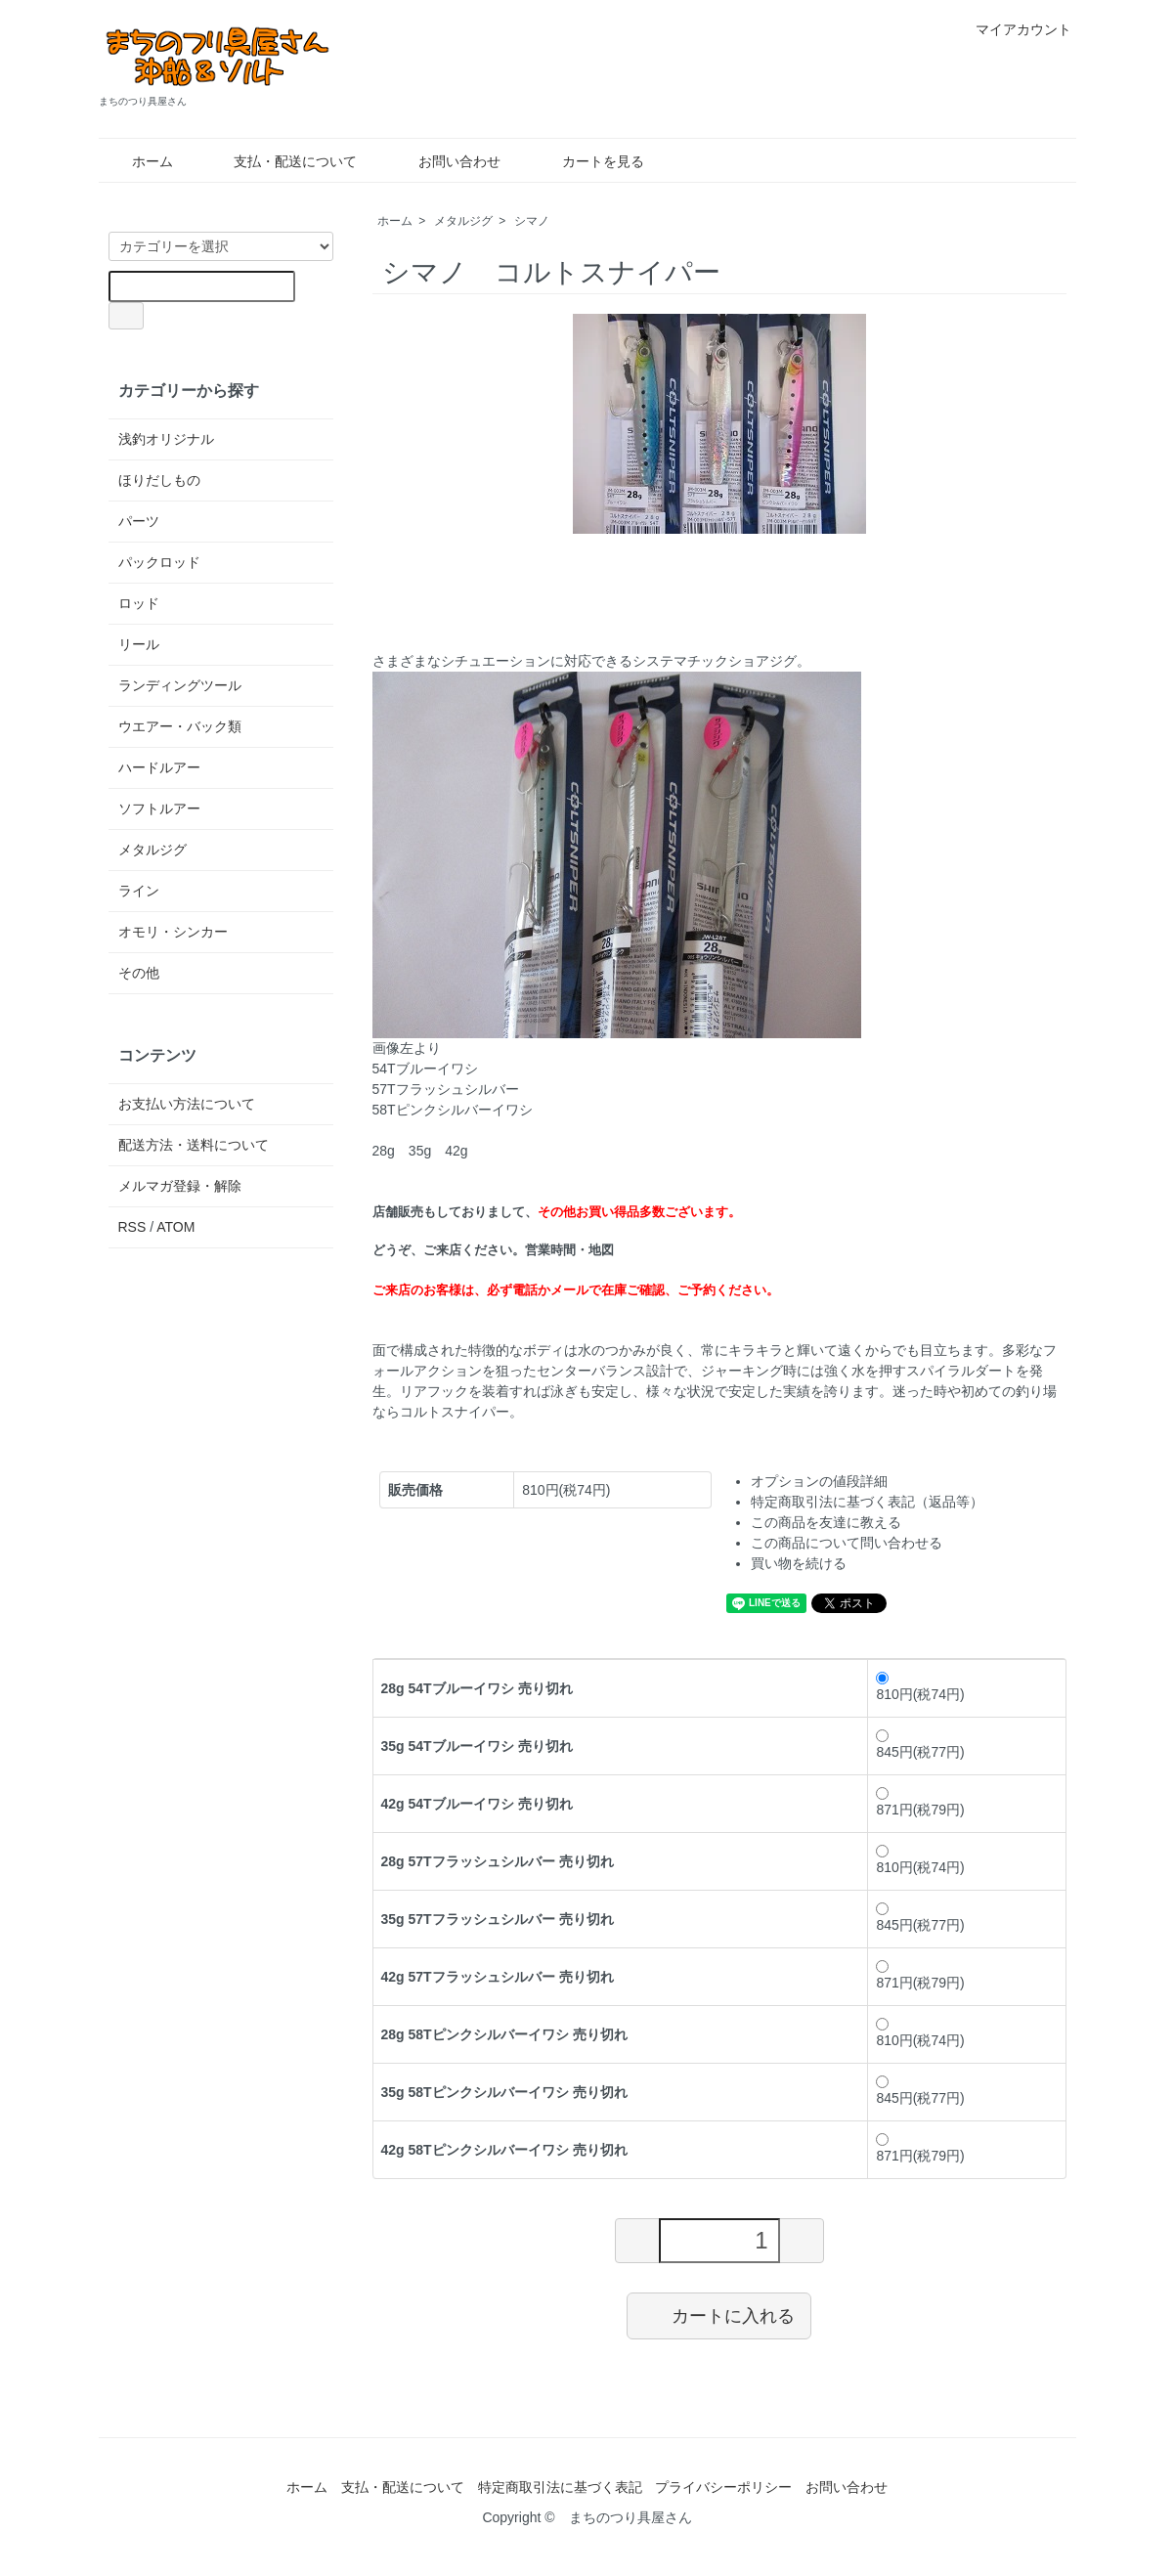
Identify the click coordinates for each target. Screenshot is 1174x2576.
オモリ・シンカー (173, 931)
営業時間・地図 (569, 1250)
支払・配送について (281, 161)
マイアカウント (1013, 29)
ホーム (138, 161)
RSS (132, 1227)
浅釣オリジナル (166, 439)
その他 (138, 973)
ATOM (175, 1227)
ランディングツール (179, 685)
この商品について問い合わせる (846, 1542)
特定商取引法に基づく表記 (560, 2487)
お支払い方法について (186, 1104)
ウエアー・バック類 (179, 726)
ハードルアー (159, 767)
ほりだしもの (159, 480)
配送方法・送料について (193, 1145)
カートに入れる (719, 2315)
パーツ (138, 521)
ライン (138, 890)
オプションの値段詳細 (819, 1481)
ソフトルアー (159, 808)
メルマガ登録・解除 (179, 1186)
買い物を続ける (799, 1563)
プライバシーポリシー (723, 2487)
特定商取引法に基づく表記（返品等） (867, 1501)
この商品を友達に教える (826, 1522)
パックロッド (159, 562)
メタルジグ (463, 221)
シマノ (531, 221)
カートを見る (589, 161)
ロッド (138, 603)
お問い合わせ (445, 161)
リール (138, 644)
